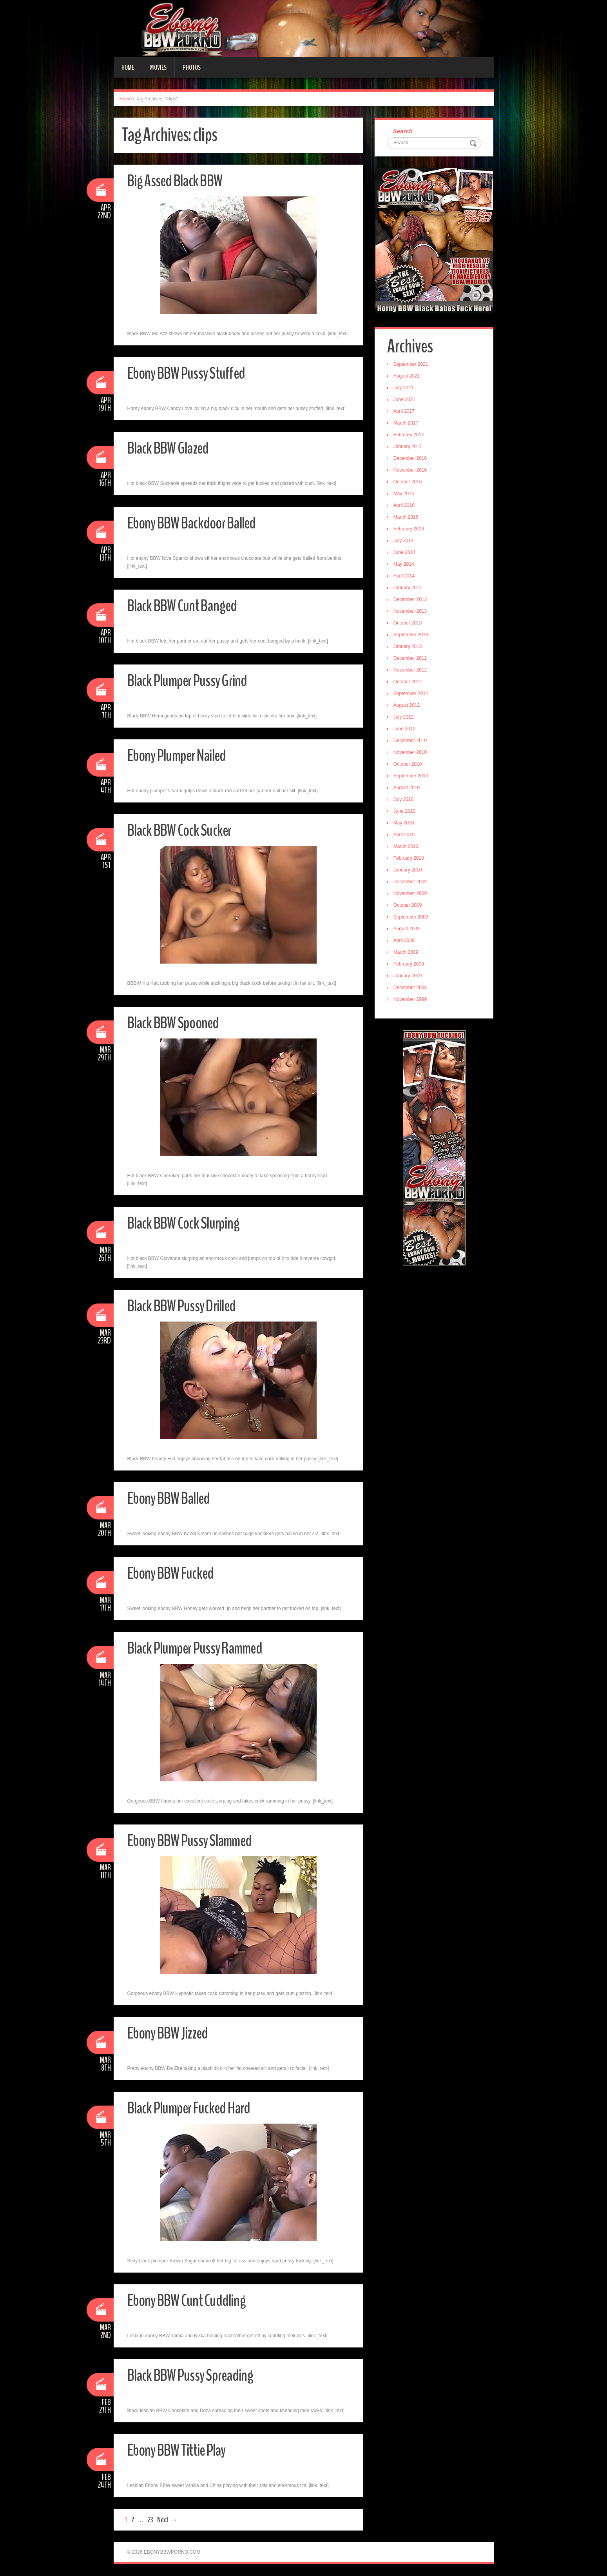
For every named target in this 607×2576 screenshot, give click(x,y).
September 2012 (412, 694)
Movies (158, 67)
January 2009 (409, 977)
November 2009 (411, 894)
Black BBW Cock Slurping (188, 1223)
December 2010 (411, 741)
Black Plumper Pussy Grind (192, 680)
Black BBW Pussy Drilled (186, 1306)
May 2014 (405, 565)
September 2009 (412, 918)
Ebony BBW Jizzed (171, 2033)
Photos (192, 67)
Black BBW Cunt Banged (186, 605)
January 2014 (409, 589)
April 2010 (405, 836)
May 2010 (405, 824)
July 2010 (405, 800)
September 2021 (412, 365)
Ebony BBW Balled (172, 1498)
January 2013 (409, 647)
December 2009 (411, 883)
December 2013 (411, 600)
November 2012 (411, 671)
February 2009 (410, 965)
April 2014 (405, 577)
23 (150, 2519)
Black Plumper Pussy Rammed (201, 1648)
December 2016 (411, 459)
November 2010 (411, 753)
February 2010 (410, 859)
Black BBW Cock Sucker (184, 830)
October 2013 (409, 624)
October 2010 (409, 765)
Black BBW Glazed (172, 448)
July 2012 (405, 718)
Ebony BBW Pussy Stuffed (191, 373)
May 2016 (405, 494)
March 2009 (407, 953)
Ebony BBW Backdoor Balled (197, 523)
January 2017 (409, 447)
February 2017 (410, 436)
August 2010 (408, 788)
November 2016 (411, 471)
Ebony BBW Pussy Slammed (195, 1840)
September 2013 (412, 636)
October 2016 (409, 483)
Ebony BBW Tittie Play (181, 2450)
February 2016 (410, 530)
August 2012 (408, 706)
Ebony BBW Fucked (174, 1573)
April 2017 (405, 412)
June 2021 (406, 400)
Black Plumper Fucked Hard (194, 2108)
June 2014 (406, 553)
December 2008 (411, 988)
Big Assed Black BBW (179, 180)
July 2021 (405, 389)
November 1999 (411, 1000)
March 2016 (407, 518)
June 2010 (406, 812)
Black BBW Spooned (177, 1023)
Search (404, 131)
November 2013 (411, 612)
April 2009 (405, 941)
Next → (167, 2519)
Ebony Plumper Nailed (181, 755)
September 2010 (412, 777)
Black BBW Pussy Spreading (196, 2375)
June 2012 (406, 730)
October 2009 (409, 906)
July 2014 (405, 542)
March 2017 (407, 424)
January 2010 (409, 871)
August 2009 (408, 930)
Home (127, 67)
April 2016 (405, 506)
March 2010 (407, 847)
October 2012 (409, 683)
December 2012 (411, 659)
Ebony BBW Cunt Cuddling (191, 2300)
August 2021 (408, 377)
